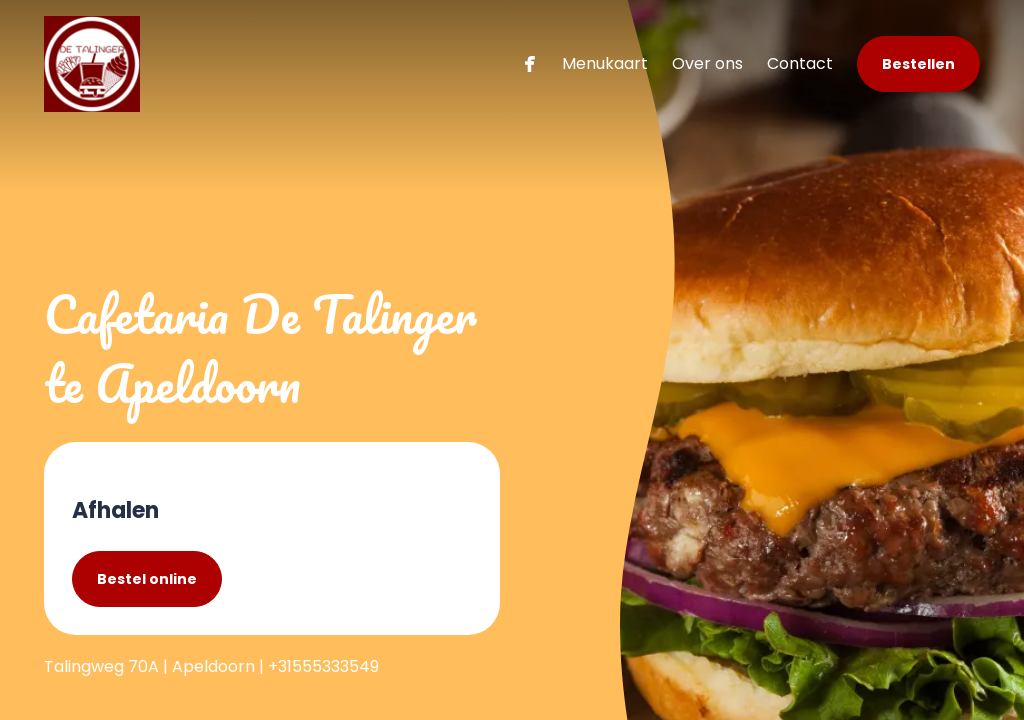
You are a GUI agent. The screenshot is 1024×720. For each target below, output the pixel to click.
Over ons (707, 63)
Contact (800, 63)
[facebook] (530, 63)
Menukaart (605, 63)
